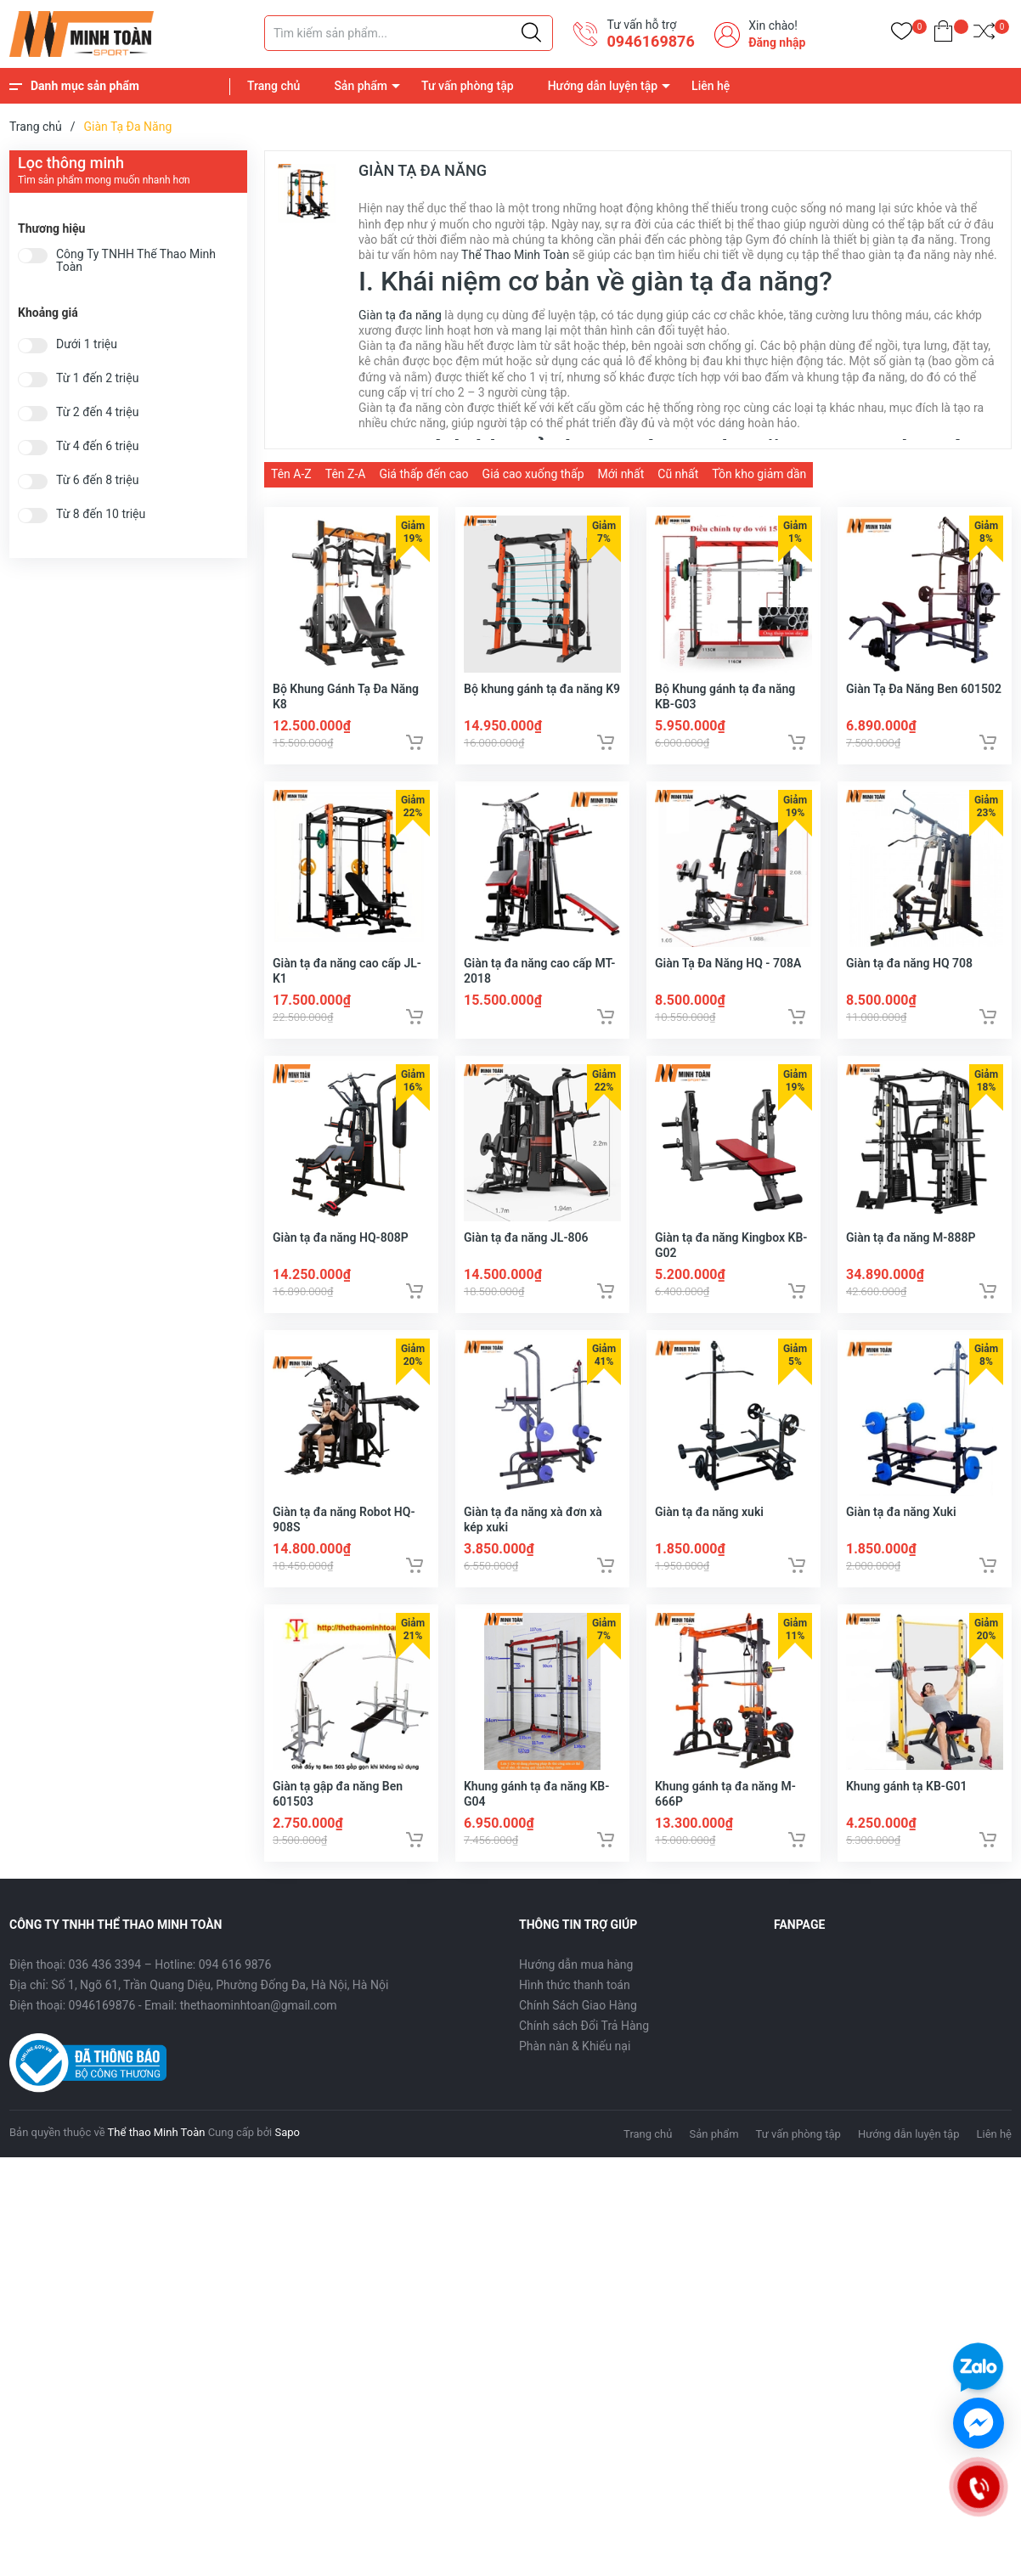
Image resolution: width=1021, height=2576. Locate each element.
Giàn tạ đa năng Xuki (901, 1534)
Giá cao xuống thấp (533, 474)
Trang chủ (273, 86)
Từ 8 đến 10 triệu (100, 514)
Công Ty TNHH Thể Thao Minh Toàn (136, 260)
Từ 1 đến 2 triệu (97, 378)
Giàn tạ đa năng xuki (709, 1534)
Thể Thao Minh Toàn (515, 255)
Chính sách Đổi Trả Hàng (584, 2054)
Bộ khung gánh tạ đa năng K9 (542, 694)
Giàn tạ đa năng (400, 315)
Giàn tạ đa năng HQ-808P (341, 1254)
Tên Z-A (345, 474)
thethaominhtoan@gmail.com (258, 2034)
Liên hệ (710, 86)
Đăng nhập (776, 42)
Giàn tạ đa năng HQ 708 (909, 974)
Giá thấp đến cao (423, 474)
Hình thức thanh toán (574, 2014)
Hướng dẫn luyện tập (602, 86)
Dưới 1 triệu (86, 344)
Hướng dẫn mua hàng (576, 1993)
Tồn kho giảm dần (759, 474)
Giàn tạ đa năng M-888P (910, 1254)
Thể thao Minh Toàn (157, 2161)
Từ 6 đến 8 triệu (97, 480)
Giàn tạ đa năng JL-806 (526, 1254)
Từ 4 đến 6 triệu (97, 446)
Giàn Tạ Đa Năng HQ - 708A (728, 974)
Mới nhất (621, 474)
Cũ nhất (677, 474)
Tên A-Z (291, 474)
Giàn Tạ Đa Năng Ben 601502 (923, 694)
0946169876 (650, 41)
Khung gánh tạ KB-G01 (906, 1814)
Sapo (287, 2161)
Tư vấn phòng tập (467, 86)
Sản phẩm (360, 86)
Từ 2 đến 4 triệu (97, 412)
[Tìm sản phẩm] (408, 33)
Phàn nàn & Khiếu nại (574, 2075)
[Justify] (531, 33)
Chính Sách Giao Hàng (578, 2034)
